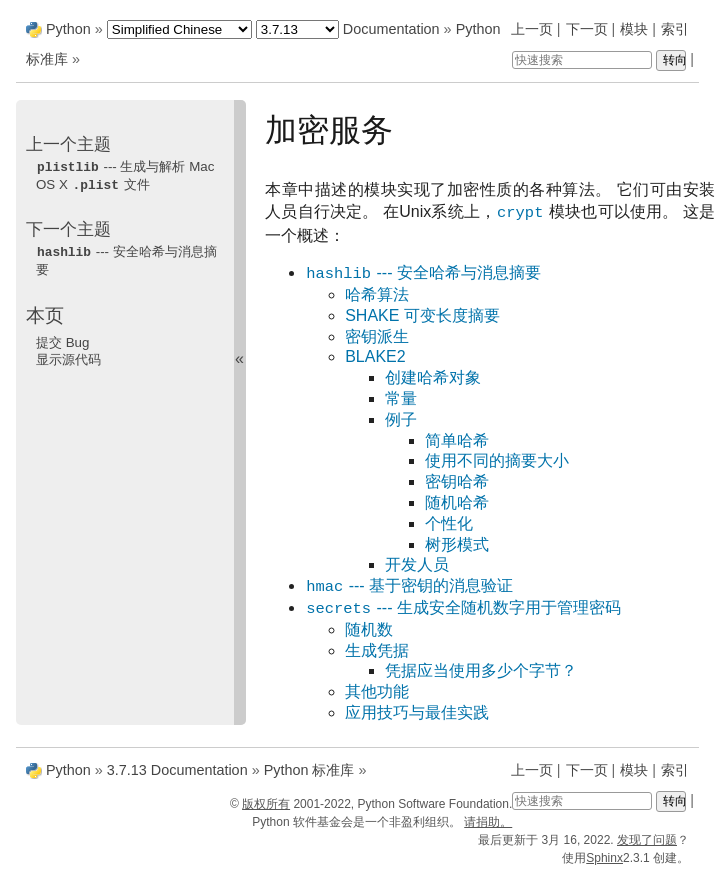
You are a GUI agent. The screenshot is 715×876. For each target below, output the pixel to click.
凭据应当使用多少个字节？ (481, 670)
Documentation (391, 29)
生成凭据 (377, 650)
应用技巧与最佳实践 (417, 712)
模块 (634, 29)
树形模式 (457, 544)
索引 (675, 29)
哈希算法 (377, 294)
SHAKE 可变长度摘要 (422, 315)
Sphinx (604, 858)
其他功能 (377, 691)
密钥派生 (377, 336)
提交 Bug (62, 339)
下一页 (587, 29)
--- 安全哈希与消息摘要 (423, 273)
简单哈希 (457, 440)
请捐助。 (488, 822)
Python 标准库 (309, 770)
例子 (401, 419)
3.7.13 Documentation (177, 770)
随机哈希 (457, 502)
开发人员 (417, 564)
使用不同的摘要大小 (497, 460)
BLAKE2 (375, 356)
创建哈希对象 (433, 377)
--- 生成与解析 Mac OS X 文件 (125, 175)
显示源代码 (68, 356)
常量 (401, 398)
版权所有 (266, 804)
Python (68, 29)
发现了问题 (647, 840)
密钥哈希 (457, 481)
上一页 (532, 29)
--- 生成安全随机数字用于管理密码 (463, 608)
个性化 (449, 523)
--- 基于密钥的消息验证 (409, 586)
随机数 (369, 629)
